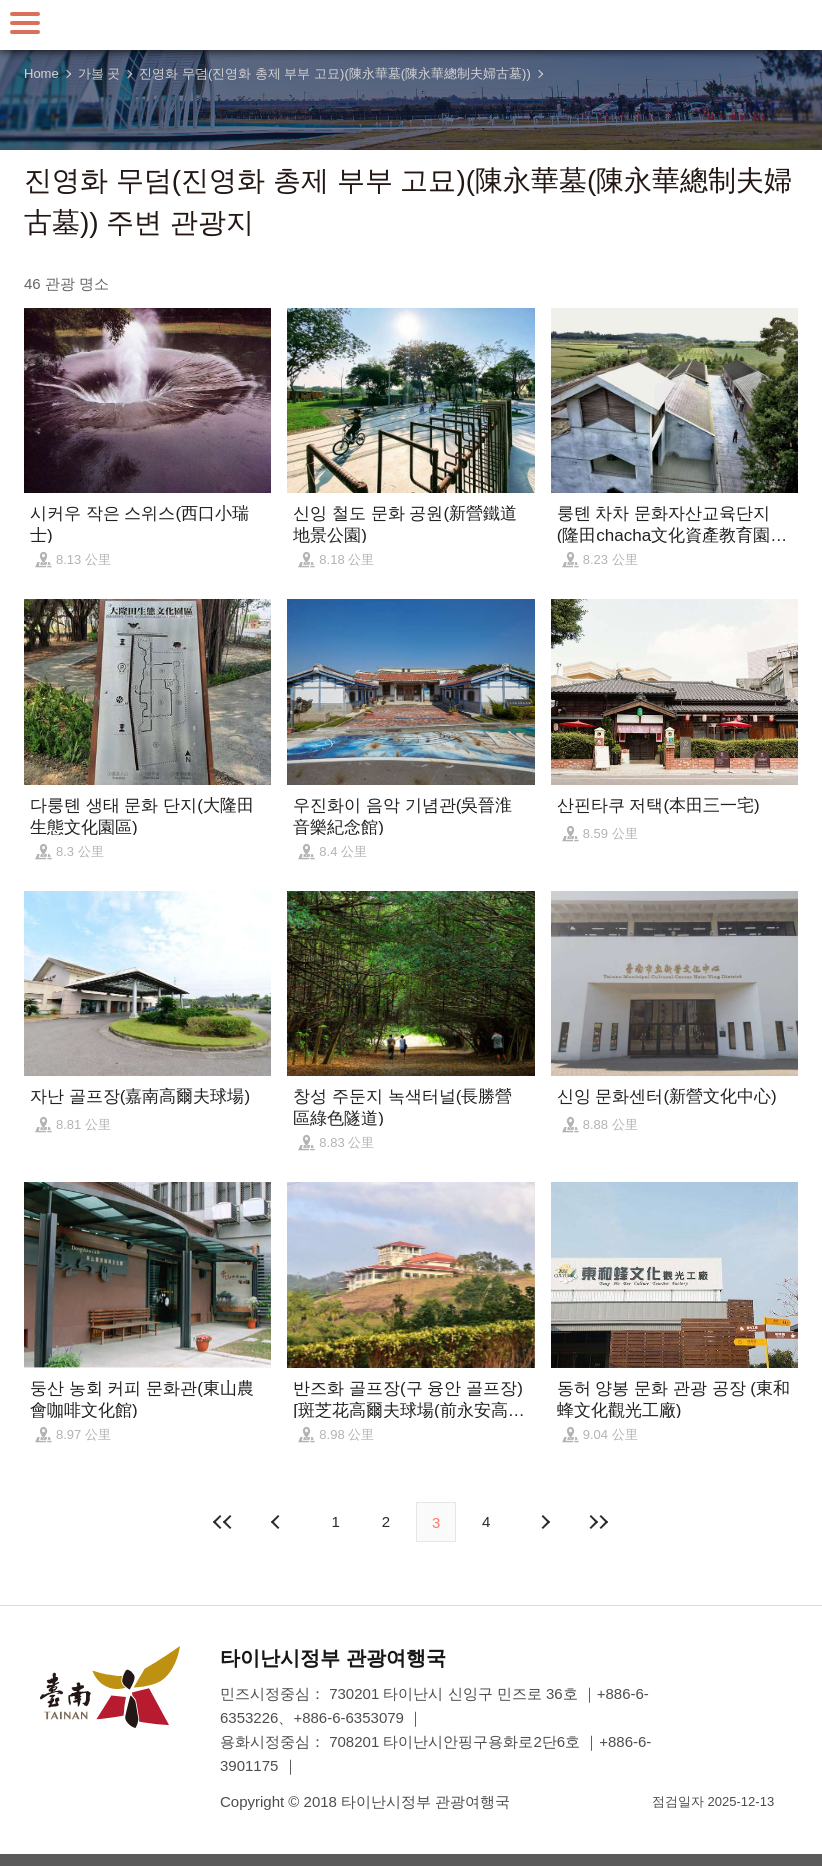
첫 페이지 (224, 1522)
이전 (278, 1522)
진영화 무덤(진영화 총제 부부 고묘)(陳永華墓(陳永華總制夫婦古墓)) (334, 73)
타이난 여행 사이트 (411, 25)
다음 (544, 1522)
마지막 (598, 1522)
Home (41, 73)
